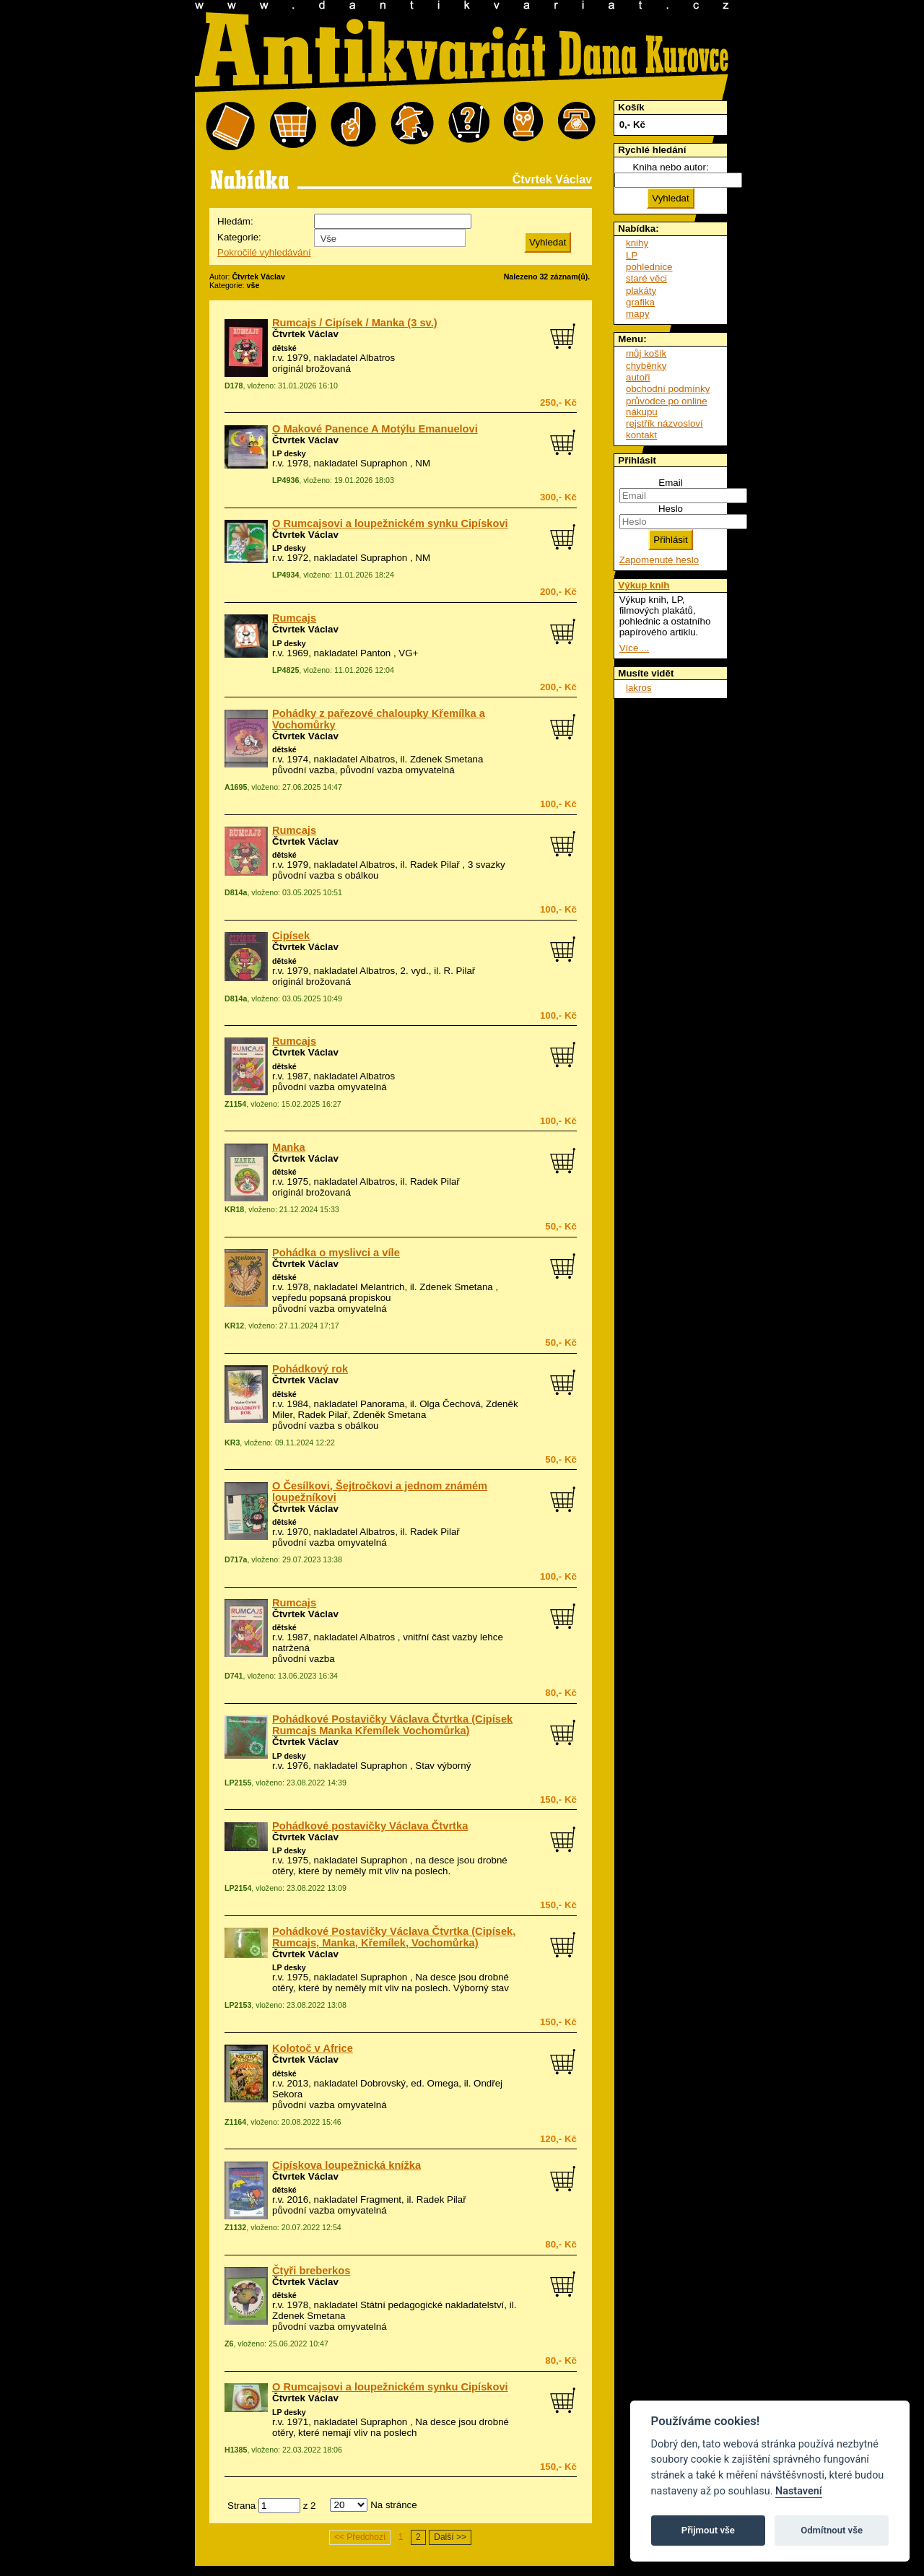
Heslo (670, 508)
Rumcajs (294, 618)
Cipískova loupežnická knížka (346, 2165)
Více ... (634, 648)
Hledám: (235, 221)
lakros (639, 687)
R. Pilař (460, 970)
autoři (638, 377)
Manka (288, 1147)
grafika (640, 302)
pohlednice (649, 266)
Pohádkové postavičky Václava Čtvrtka (370, 1826)
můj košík (646, 353)
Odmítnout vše (832, 2530)
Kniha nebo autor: (670, 167)
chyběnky (646, 365)
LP (631, 255)
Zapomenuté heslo (659, 559)
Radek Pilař (435, 864)
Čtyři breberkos (311, 2270)
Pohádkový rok (310, 1369)
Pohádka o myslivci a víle (336, 1252)
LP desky (289, 453)
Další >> (450, 2537)
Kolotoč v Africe (312, 2048)
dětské (284, 348)
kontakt (641, 435)
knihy (637, 243)
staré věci (646, 278)
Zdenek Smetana (447, 759)
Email (670, 482)
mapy (638, 313)
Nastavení (798, 2491)
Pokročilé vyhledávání (264, 252)
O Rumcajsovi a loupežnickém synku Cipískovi (390, 523)
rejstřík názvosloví (664, 423)
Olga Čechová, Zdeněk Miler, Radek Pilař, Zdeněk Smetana (395, 1409)
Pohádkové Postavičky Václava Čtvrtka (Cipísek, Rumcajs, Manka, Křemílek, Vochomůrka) (393, 1937)
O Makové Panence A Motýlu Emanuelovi (375, 429)
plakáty (641, 290)
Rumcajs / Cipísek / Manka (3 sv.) (354, 322)
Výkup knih (643, 585)
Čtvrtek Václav (305, 333)
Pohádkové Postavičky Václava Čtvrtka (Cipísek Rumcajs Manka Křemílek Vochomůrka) (392, 1724)
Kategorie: (239, 237)
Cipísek (291, 935)
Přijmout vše (708, 2530)
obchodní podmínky (668, 388)
